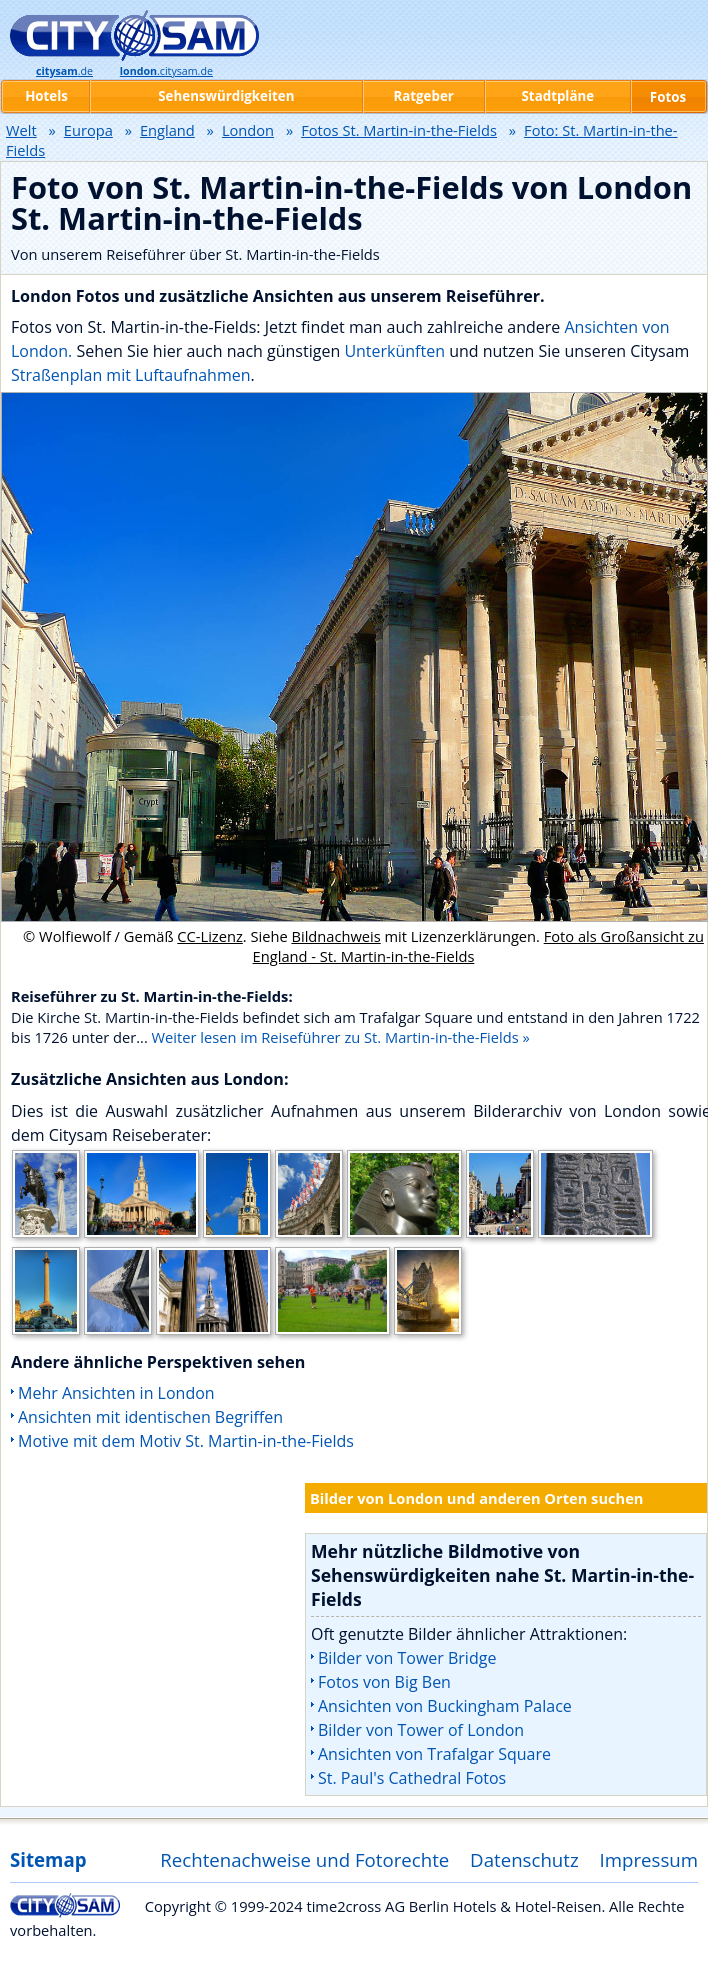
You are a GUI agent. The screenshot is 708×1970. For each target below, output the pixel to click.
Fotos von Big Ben (384, 1682)
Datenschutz (524, 1859)
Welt (21, 130)
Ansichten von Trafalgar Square (434, 1754)
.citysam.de (166, 71)
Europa (88, 130)
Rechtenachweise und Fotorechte (304, 1859)
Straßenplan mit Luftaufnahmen (131, 375)
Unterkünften (396, 351)
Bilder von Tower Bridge (407, 1658)
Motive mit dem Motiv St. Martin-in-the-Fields (186, 1441)
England (167, 130)
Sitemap (48, 1859)
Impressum (649, 1859)
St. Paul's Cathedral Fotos (412, 1778)
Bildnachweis (335, 936)
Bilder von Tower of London (421, 1730)
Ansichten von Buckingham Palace (445, 1706)
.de (64, 71)
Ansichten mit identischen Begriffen (150, 1417)
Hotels (46, 96)
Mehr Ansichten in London (116, 1393)
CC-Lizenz (210, 936)
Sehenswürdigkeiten (226, 96)
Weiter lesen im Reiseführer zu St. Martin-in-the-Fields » (341, 1037)
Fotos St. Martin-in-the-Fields (399, 130)
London (248, 130)
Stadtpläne (558, 96)
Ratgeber (423, 96)
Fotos (668, 97)
